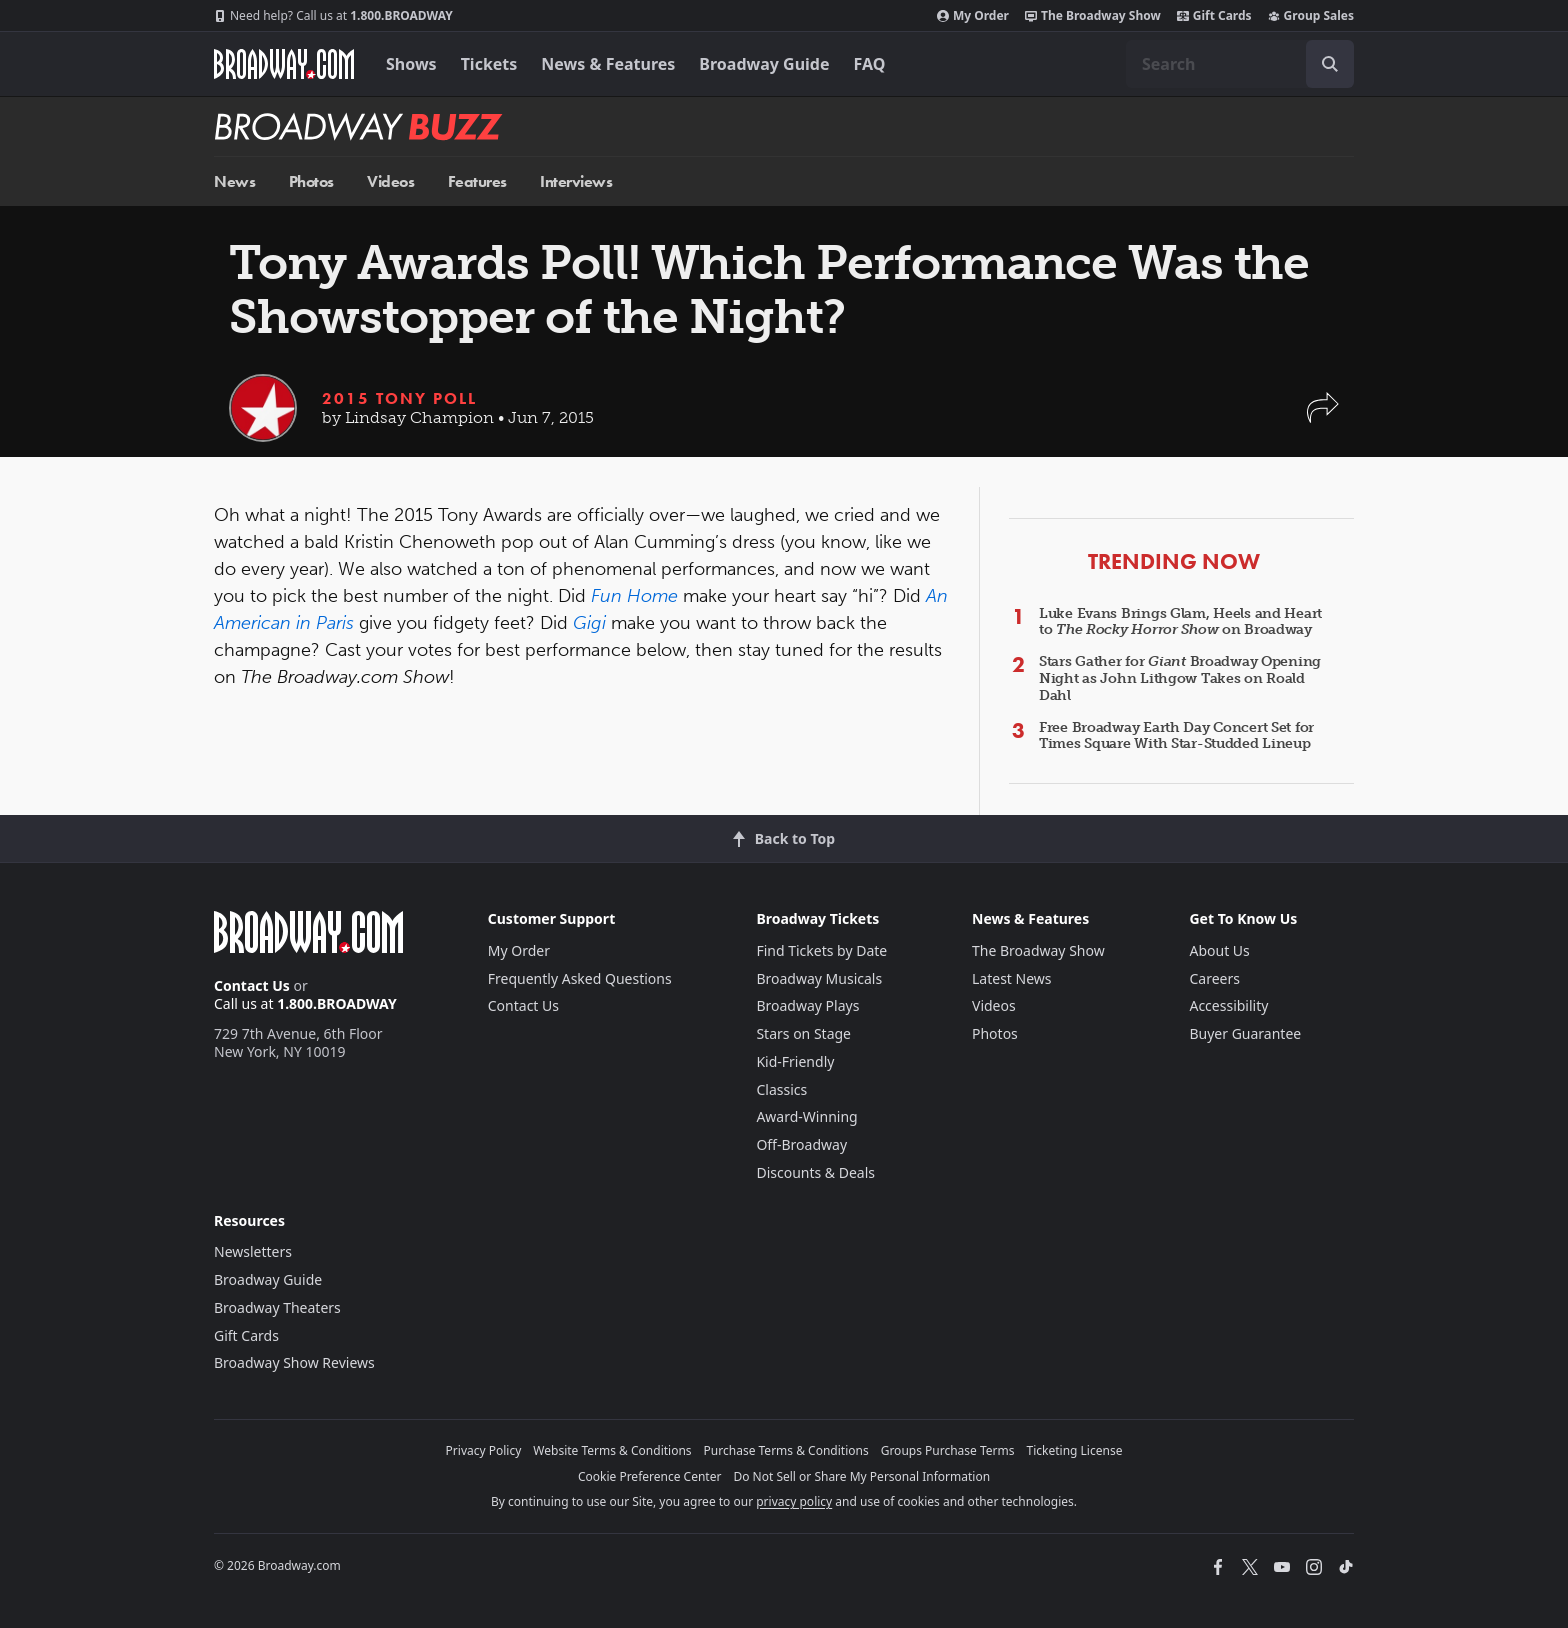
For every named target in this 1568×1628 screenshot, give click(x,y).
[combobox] (1240, 64)
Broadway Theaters (277, 1307)
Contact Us (252, 985)
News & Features (608, 64)
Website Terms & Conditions (612, 1450)
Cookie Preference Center (650, 1476)
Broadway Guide (764, 64)
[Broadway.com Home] (284, 64)
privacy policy (794, 1501)
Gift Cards (1214, 16)
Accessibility (1228, 1005)
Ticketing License (1075, 1450)
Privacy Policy (484, 1450)
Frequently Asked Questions (580, 978)
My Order (973, 16)
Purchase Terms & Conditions (786, 1450)
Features (477, 181)
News (234, 181)
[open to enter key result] (1330, 64)
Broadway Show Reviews (294, 1362)
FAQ (870, 64)
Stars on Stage (803, 1033)
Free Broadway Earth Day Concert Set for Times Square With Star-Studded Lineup (1176, 736)
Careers (1214, 978)
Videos (390, 181)
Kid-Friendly (795, 1061)
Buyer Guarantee (1245, 1033)
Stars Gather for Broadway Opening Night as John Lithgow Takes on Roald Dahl (1180, 678)
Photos (311, 181)
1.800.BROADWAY (333, 16)
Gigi (589, 623)
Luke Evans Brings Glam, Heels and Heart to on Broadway (1180, 622)
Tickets (489, 64)
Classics (781, 1089)
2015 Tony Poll (399, 398)
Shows (411, 64)
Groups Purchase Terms (948, 1450)
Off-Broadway (801, 1144)
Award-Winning (806, 1116)
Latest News (1012, 978)
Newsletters (253, 1251)
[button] (1323, 417)
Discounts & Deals (815, 1172)
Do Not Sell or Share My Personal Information (861, 1476)
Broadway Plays (807, 1005)
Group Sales (1311, 16)
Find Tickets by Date (821, 950)
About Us (1219, 950)
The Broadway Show (1093, 16)
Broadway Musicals (819, 978)
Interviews (576, 181)
